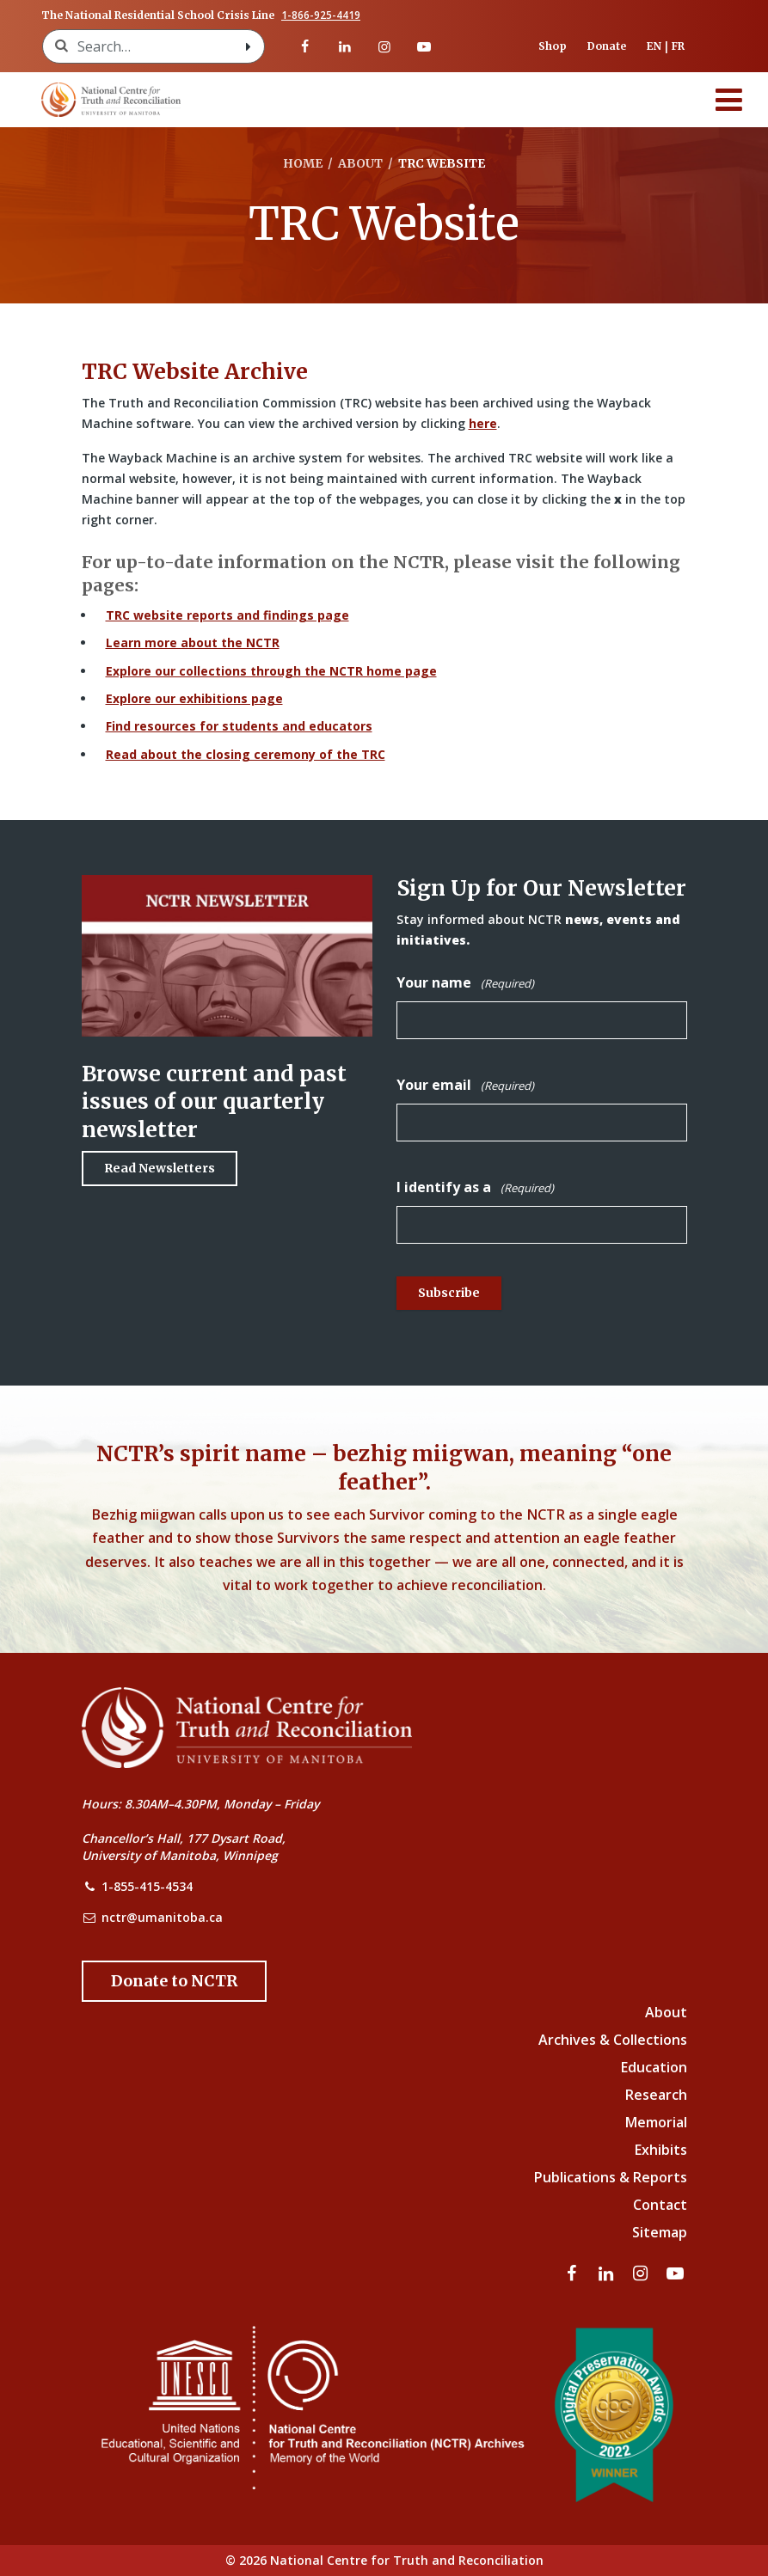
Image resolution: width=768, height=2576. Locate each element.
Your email (465, 1085)
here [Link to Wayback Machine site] (483, 423)
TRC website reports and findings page (227, 615)
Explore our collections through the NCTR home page (271, 671)
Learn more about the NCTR (193, 642)
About (666, 2012)
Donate (606, 46)
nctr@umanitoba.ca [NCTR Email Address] (162, 1917)
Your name (465, 983)
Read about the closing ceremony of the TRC (245, 754)
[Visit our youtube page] (424, 46)
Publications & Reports (610, 2177)
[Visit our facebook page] (304, 46)
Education (654, 2067)
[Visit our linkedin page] (344, 46)
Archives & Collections (612, 2039)
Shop (552, 46)
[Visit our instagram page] (384, 46)
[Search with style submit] (248, 46)
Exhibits (661, 2149)
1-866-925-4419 (320, 15)
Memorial (656, 2122)
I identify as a (475, 1187)
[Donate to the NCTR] (174, 1981)
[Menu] (729, 100)
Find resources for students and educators (239, 726)
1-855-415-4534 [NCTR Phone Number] (147, 1886)
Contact (660, 2204)
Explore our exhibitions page (194, 698)
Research (656, 2094)
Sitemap (659, 2232)
